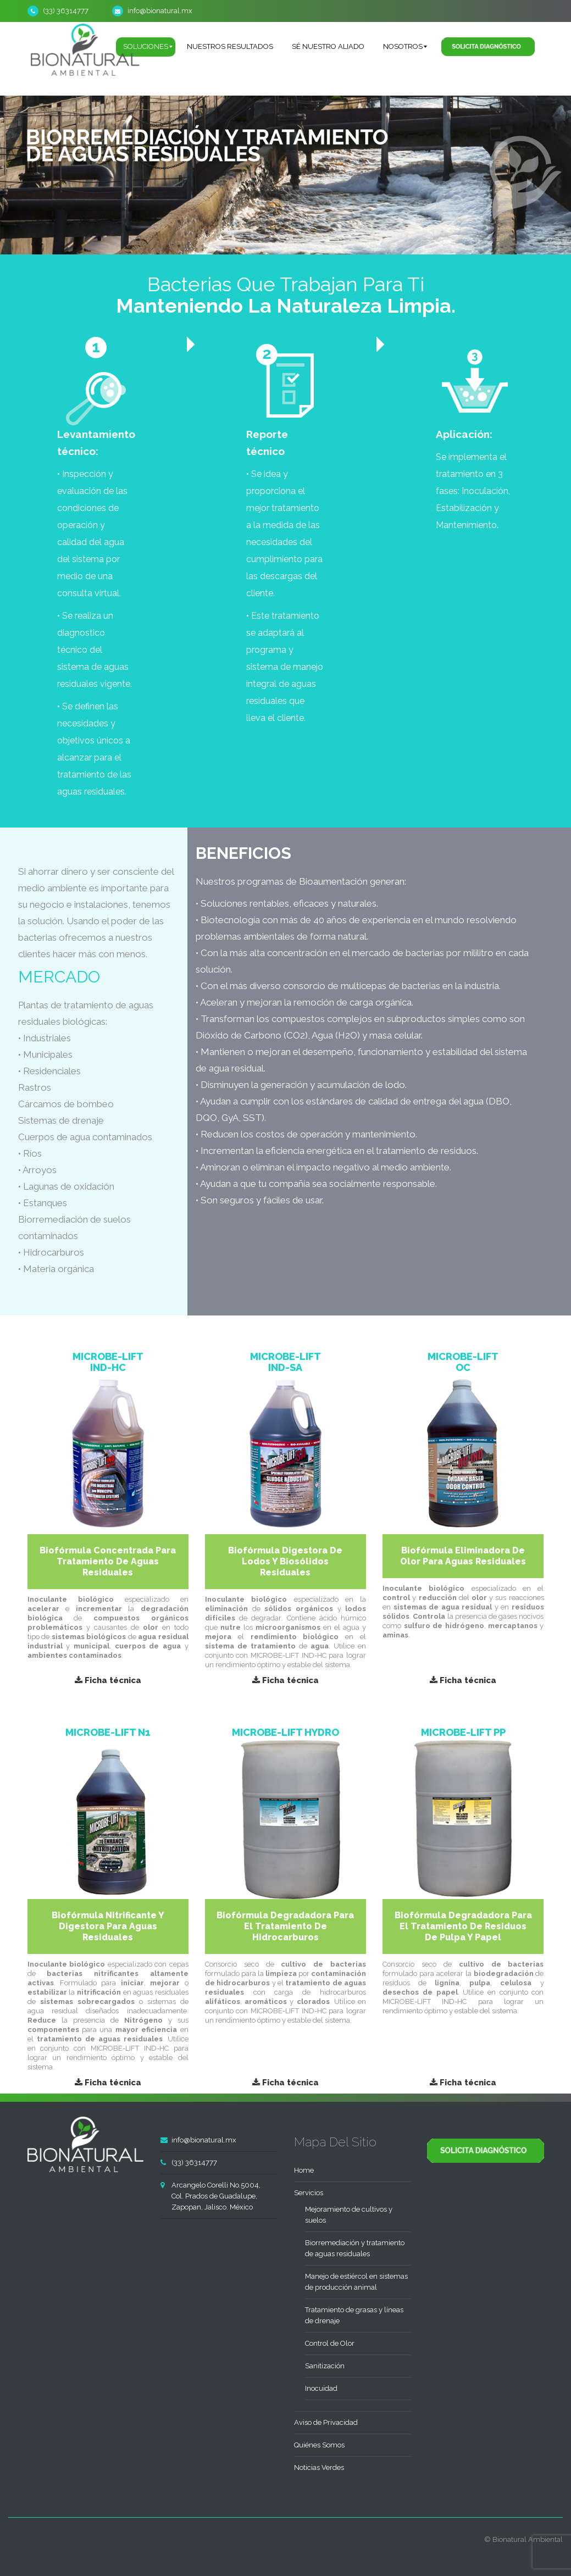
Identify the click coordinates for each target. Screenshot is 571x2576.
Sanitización (325, 2366)
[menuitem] (230, 47)
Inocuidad (321, 2388)
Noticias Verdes (319, 2467)
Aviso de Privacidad (326, 2422)
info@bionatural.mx (159, 11)
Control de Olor (329, 2343)
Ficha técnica (108, 1680)
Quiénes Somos (319, 2445)
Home (304, 2170)
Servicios (308, 2193)
